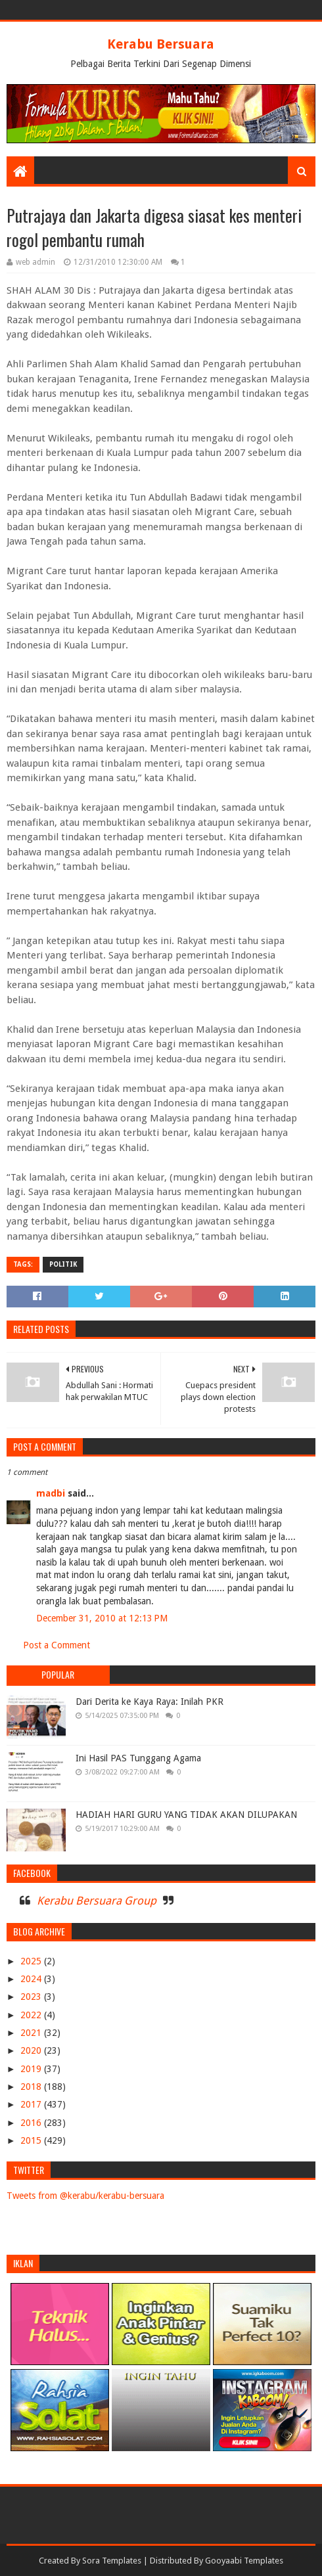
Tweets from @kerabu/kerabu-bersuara (85, 2195)
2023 (32, 1996)
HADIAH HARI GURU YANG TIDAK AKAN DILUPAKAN (186, 1814)
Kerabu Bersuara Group (96, 1900)
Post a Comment (56, 1645)
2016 (32, 2122)
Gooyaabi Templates (244, 2560)
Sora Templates (111, 2560)
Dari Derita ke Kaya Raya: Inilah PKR (149, 1701)
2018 (32, 2086)
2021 (32, 2032)
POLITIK (63, 1264)
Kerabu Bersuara (160, 44)
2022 (32, 2015)
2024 (32, 1979)
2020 (32, 2050)
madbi (50, 1493)
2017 (32, 2104)
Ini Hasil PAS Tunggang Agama (138, 1758)
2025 (32, 1961)
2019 (32, 2069)
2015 (32, 2140)
